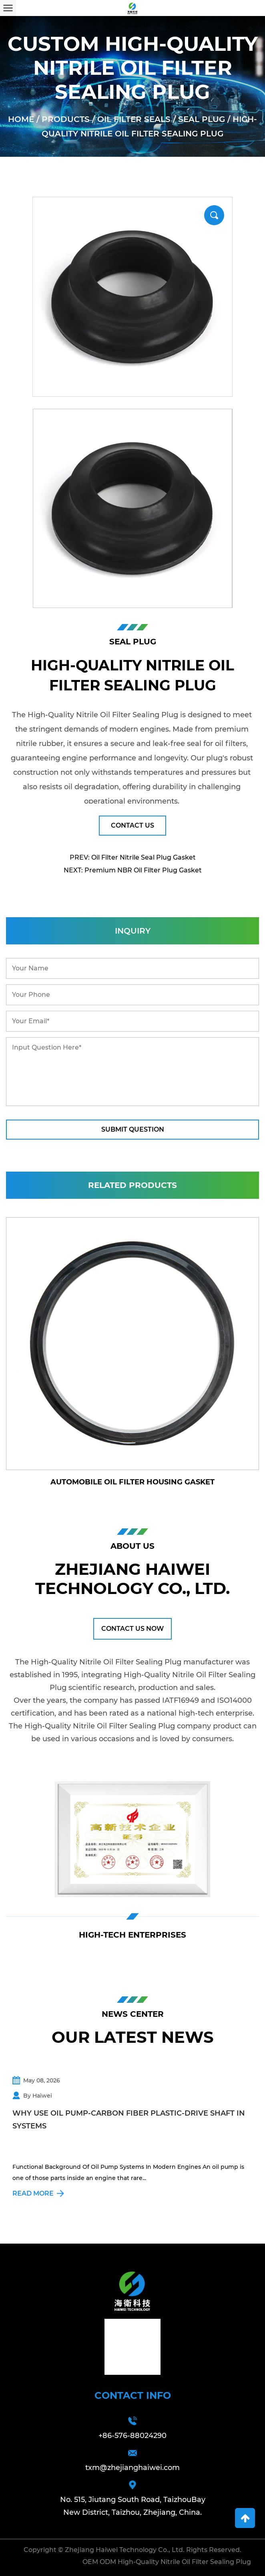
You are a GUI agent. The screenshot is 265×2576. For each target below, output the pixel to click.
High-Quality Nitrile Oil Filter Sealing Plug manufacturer (132, 1662)
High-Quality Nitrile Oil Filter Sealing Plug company (117, 1726)
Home (21, 119)
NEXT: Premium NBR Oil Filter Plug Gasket (133, 870)
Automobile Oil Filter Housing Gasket (132, 1482)
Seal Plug (201, 119)
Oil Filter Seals (134, 119)
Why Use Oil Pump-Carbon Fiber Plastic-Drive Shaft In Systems (128, 2119)
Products (66, 119)
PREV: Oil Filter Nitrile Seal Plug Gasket (133, 857)
